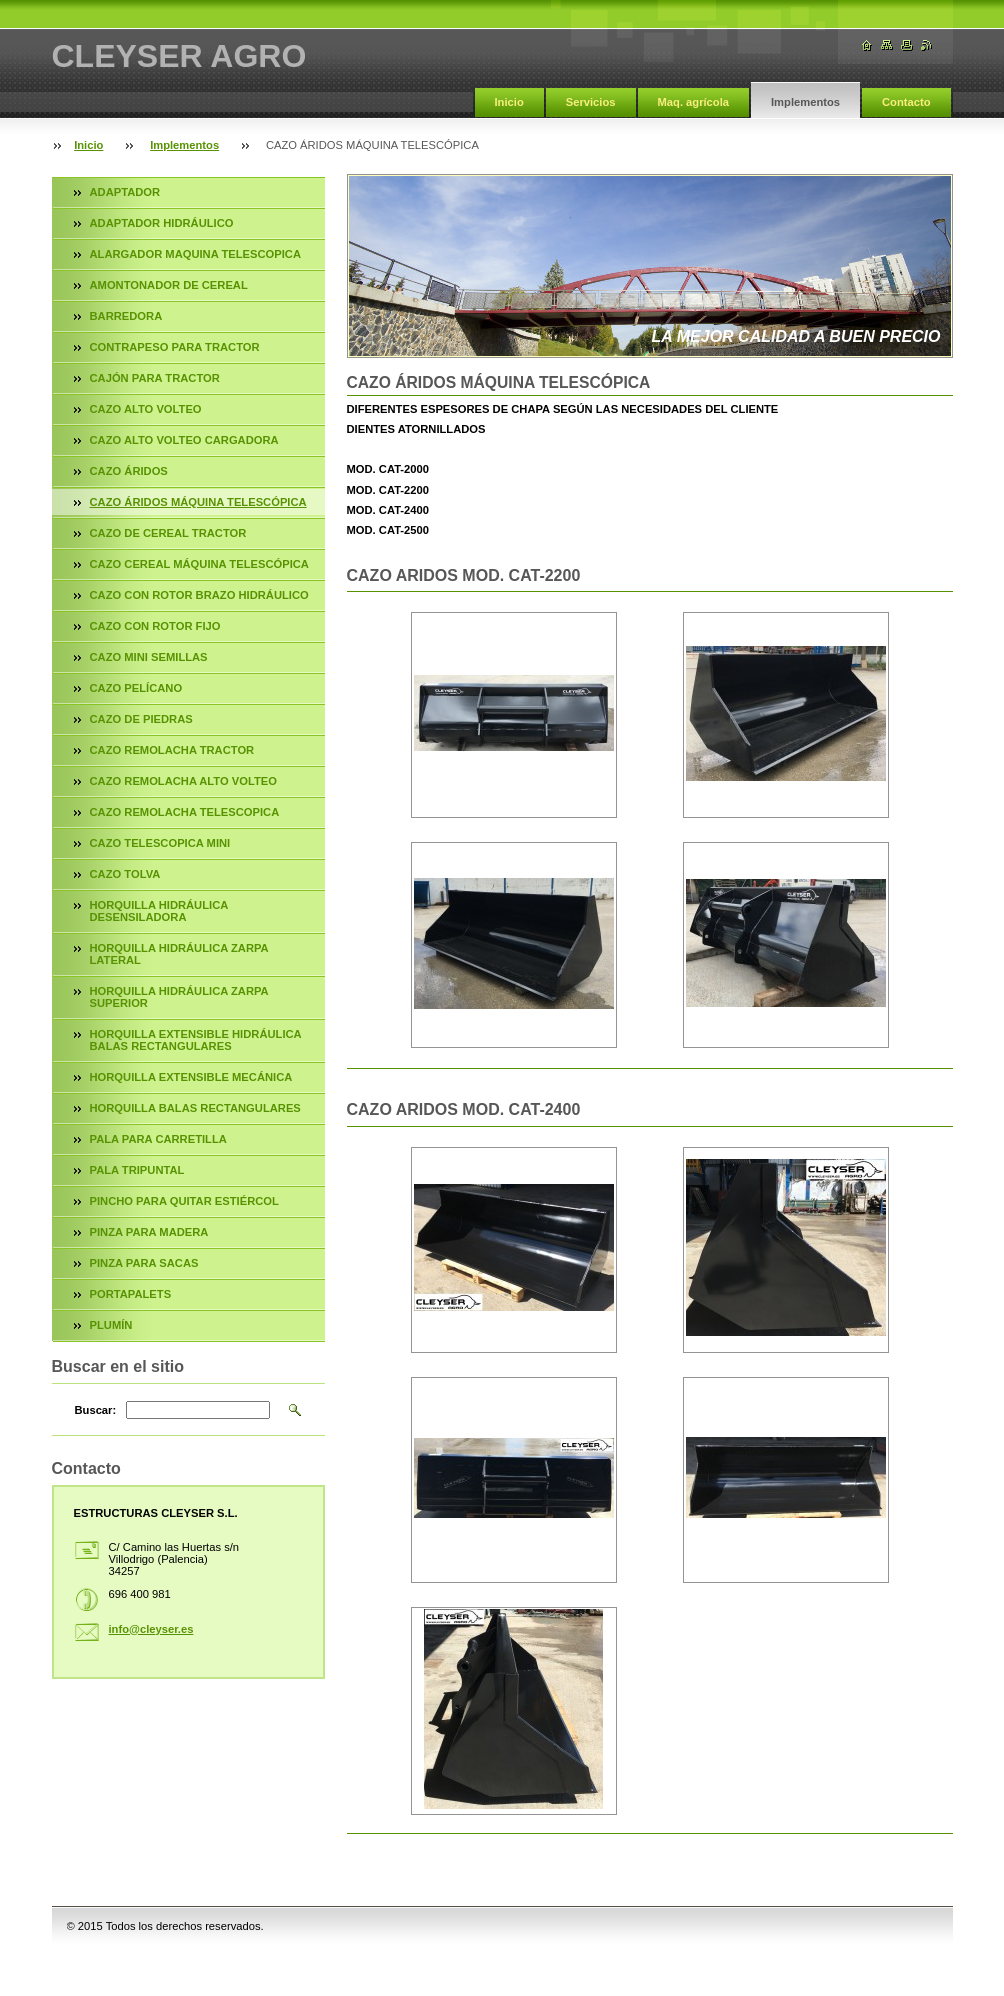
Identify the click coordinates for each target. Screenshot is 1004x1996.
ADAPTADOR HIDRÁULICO (162, 223)
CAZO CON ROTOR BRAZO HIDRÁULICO (199, 595)
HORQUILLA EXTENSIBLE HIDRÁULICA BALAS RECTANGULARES (196, 1040)
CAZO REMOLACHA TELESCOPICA (185, 812)
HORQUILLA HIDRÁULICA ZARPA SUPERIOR (179, 997)
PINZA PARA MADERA (149, 1232)
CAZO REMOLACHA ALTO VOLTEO (183, 781)
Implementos (805, 102)
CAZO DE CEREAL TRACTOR (168, 533)
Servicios (591, 102)
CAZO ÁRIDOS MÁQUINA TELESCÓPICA (198, 502)
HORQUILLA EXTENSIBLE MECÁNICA (191, 1077)
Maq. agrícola (694, 102)
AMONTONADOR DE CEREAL (169, 285)
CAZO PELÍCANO (136, 688)
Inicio (509, 102)
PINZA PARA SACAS (144, 1263)
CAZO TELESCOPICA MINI (160, 843)
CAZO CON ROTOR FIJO (155, 626)
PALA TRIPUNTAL (137, 1170)
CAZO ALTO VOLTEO (146, 409)
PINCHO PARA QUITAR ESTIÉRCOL (184, 1201)
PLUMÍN (111, 1325)
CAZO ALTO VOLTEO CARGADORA (184, 440)
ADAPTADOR (125, 192)
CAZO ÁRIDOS (129, 471)
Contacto (906, 102)
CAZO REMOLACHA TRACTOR (172, 750)
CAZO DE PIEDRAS (141, 719)
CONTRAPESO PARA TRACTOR (175, 347)
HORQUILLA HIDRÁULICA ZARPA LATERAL (179, 954)
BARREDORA (126, 316)
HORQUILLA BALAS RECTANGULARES (195, 1108)
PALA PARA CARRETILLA (158, 1139)
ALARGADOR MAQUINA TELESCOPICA (196, 254)
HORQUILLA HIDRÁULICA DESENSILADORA (159, 911)
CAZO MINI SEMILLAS (149, 657)
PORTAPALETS (131, 1294)
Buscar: (96, 1410)
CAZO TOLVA (125, 874)
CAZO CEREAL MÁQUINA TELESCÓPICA (199, 564)
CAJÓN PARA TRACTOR (155, 378)
